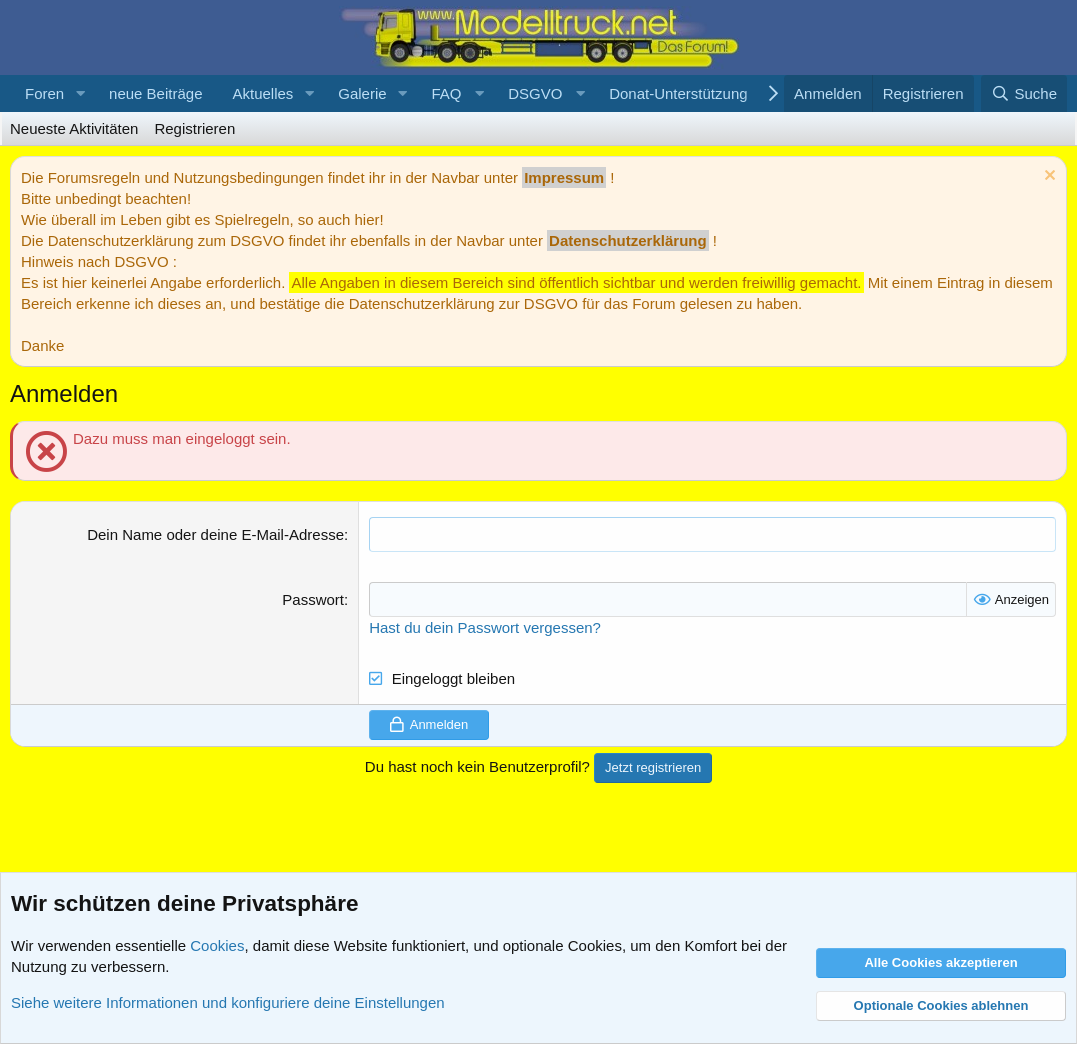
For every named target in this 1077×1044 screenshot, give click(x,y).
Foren (44, 93)
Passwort (313, 599)
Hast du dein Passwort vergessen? (485, 627)
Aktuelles (262, 93)
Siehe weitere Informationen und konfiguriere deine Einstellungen (228, 1002)
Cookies (217, 945)
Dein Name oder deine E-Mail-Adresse (215, 534)
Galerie (362, 93)
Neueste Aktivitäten (74, 128)
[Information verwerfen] (1047, 177)
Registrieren (194, 128)
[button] (80, 93)
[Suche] (1024, 93)
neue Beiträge (155, 93)
